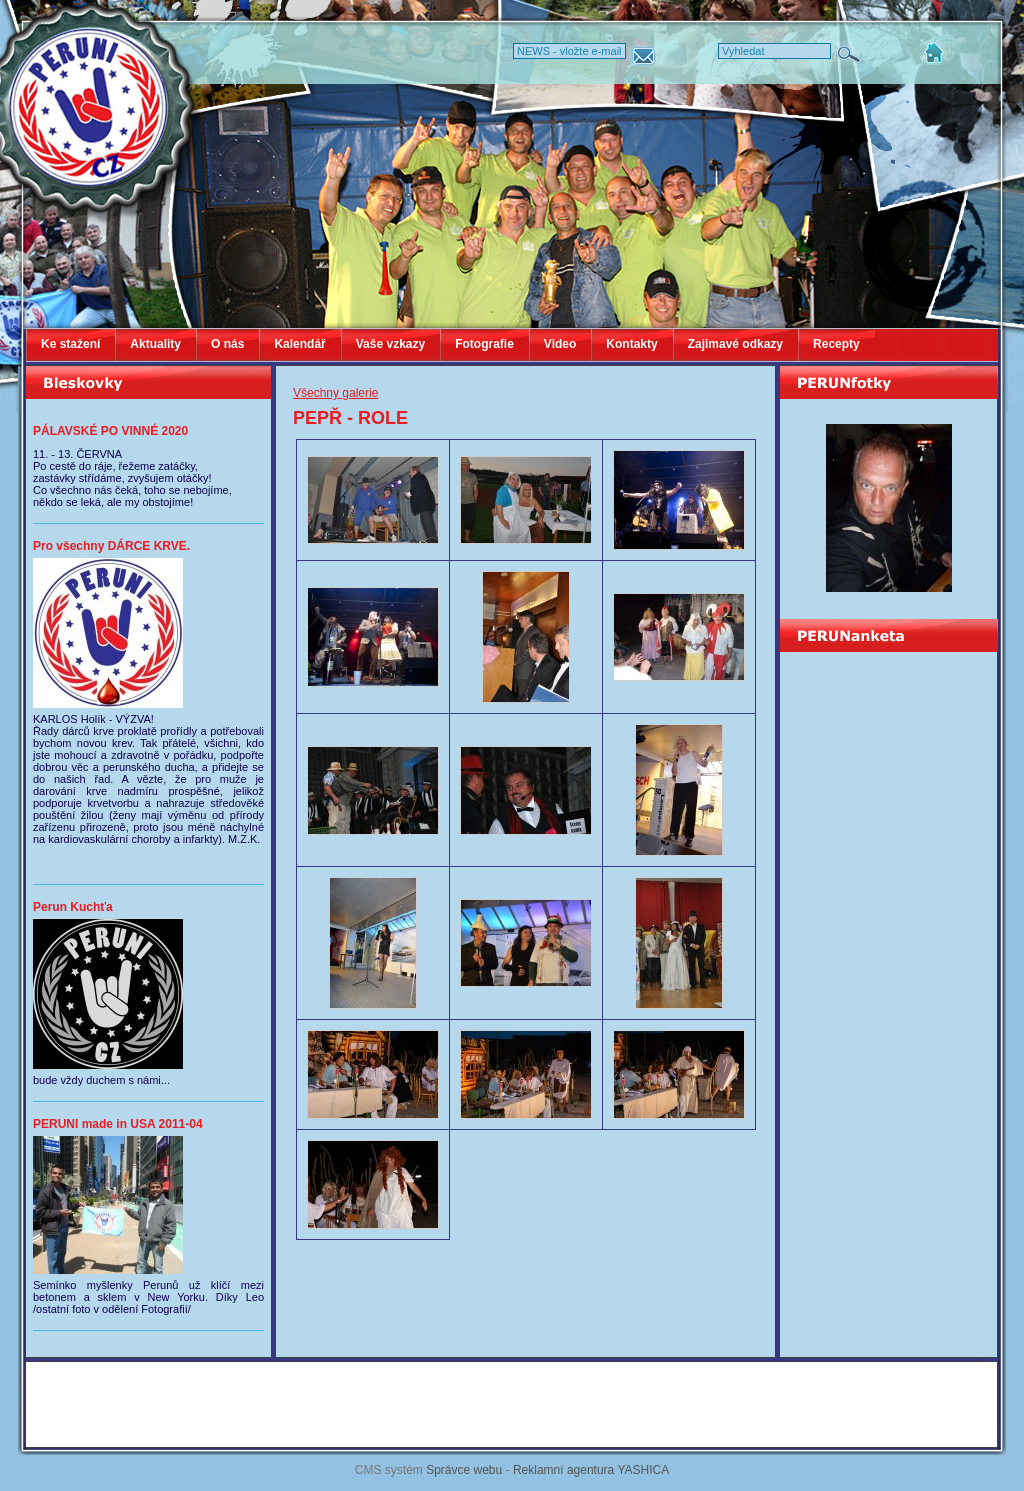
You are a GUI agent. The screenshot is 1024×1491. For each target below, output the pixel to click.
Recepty (836, 344)
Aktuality (155, 344)
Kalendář (299, 344)
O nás (227, 344)
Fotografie (484, 344)
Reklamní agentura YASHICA (591, 1470)
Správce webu (464, 1470)
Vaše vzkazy (390, 344)
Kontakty (631, 344)
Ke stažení (70, 344)
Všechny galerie (335, 393)
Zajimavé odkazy (735, 344)
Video (560, 344)
